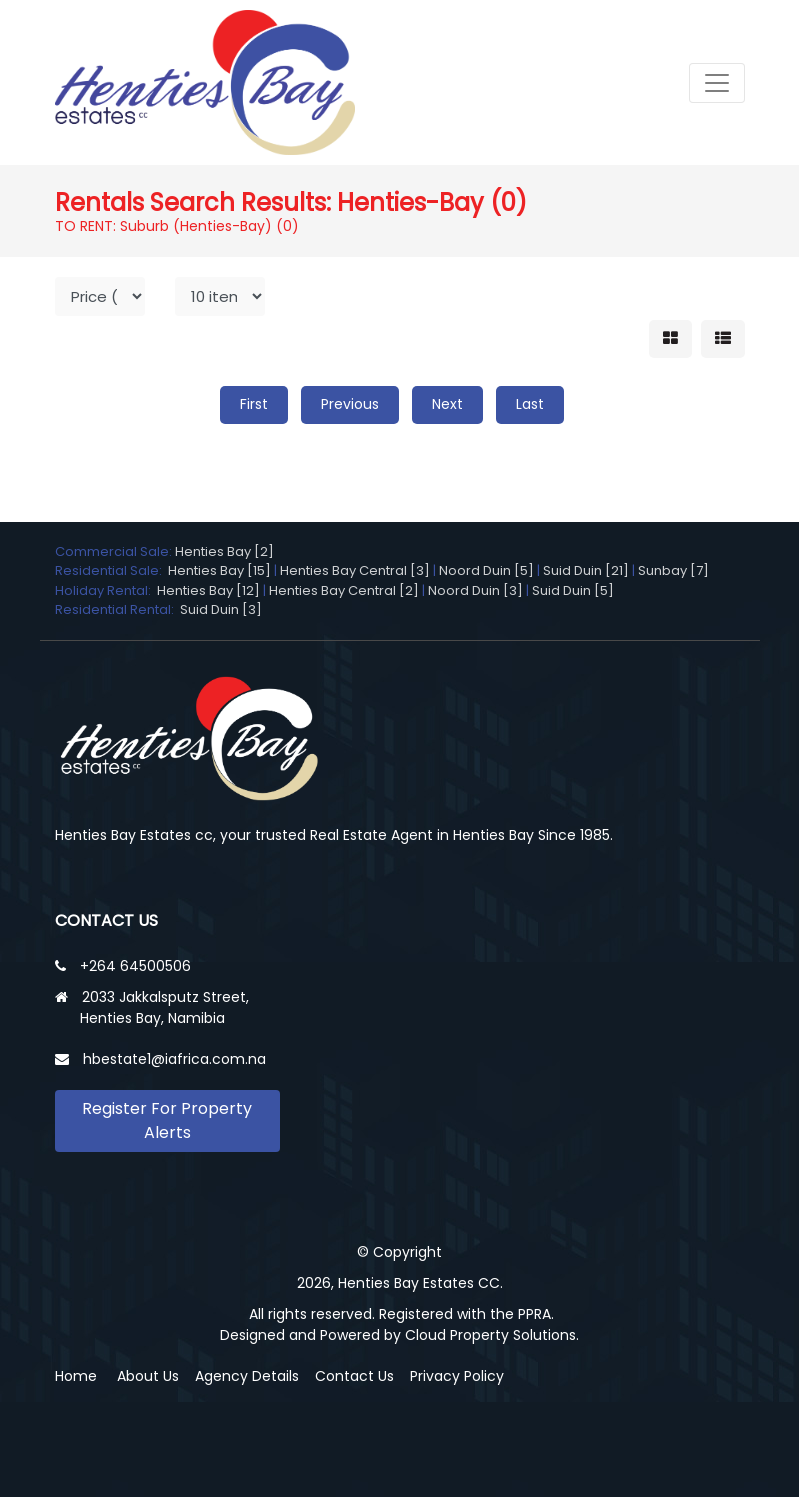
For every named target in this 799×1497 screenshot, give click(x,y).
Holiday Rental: (106, 590)
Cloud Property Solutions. (492, 1335)
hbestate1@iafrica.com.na (174, 1059)
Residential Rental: (117, 609)
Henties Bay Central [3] (355, 570)
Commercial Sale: (115, 551)
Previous (350, 404)
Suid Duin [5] (573, 590)
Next (447, 404)
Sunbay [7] (673, 570)
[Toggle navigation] (717, 83)
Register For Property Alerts (167, 1120)
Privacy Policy (457, 1376)
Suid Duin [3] (221, 609)
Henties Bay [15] (219, 570)
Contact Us (354, 1376)
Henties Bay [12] (208, 590)
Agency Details (247, 1376)
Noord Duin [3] (475, 590)
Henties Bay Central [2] (344, 590)
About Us (148, 1376)
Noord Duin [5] (486, 570)
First (254, 404)
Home (76, 1376)
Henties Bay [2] (224, 551)
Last (530, 404)
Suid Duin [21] (586, 570)
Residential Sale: (111, 570)
